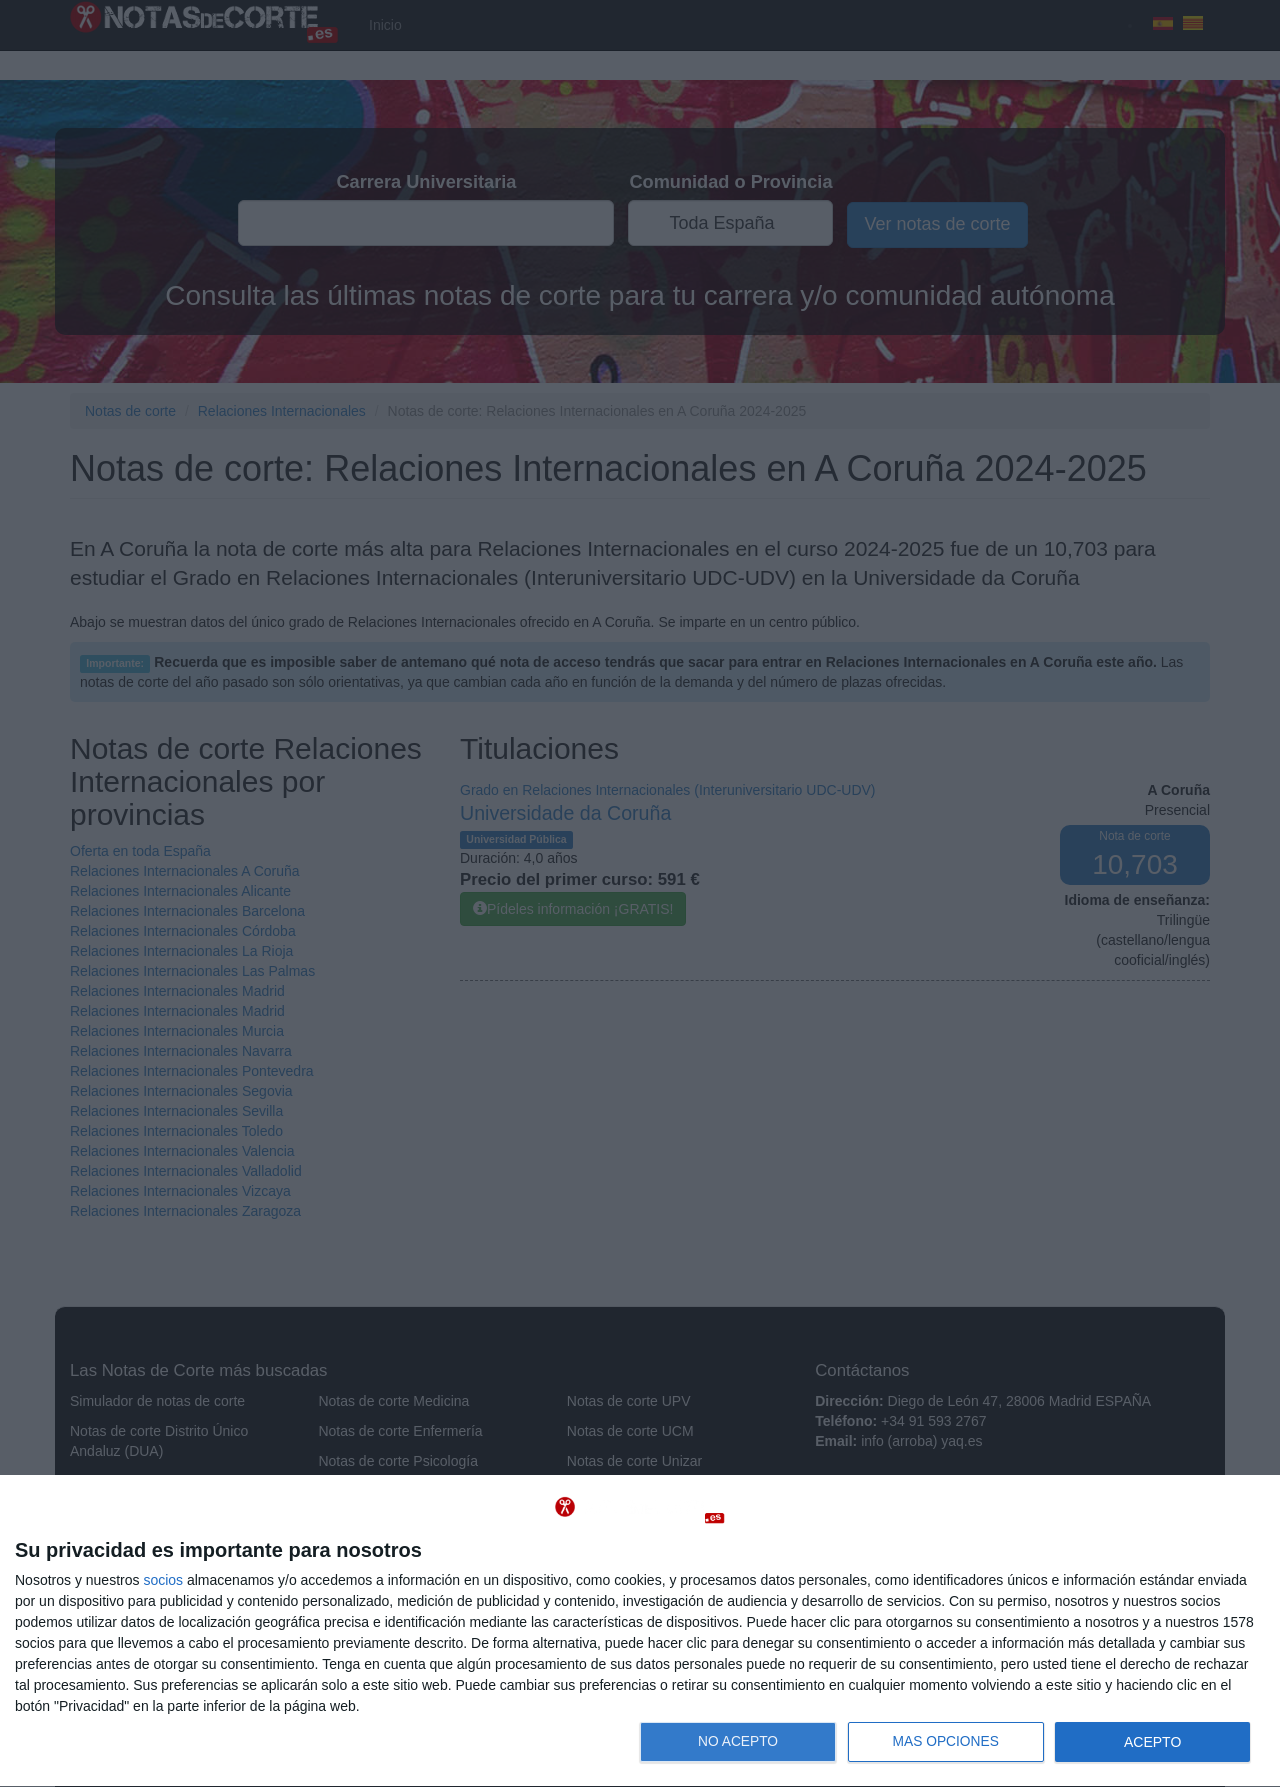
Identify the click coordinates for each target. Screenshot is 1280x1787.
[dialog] (640, 1631)
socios (163, 1580)
